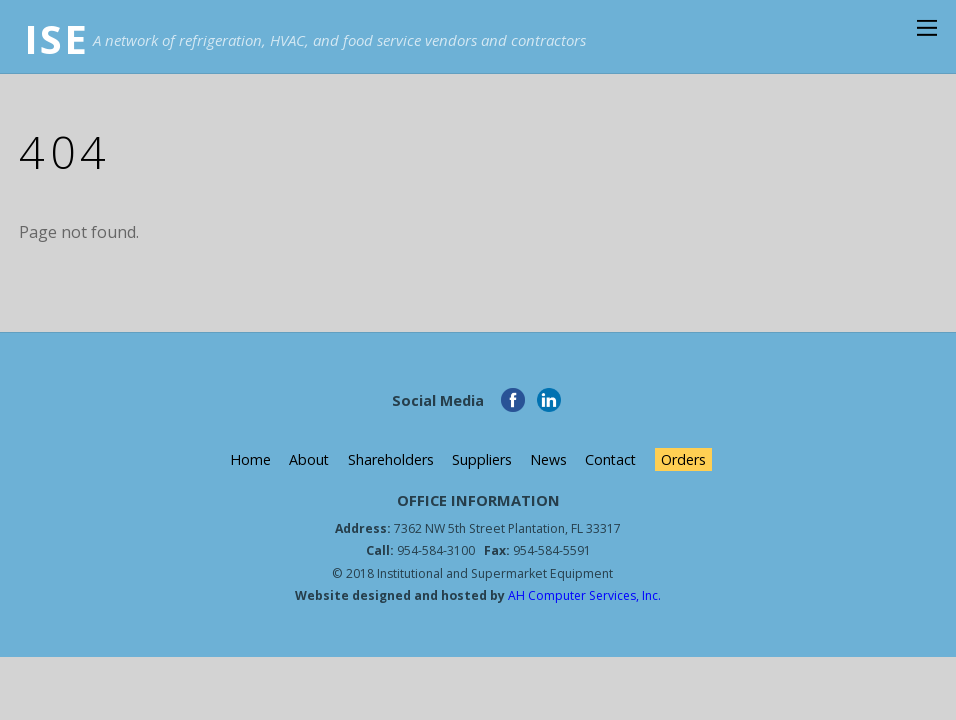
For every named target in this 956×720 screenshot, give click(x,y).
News (548, 459)
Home (248, 459)
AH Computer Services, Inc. (583, 595)
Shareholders (390, 459)
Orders (684, 459)
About (308, 459)
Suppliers (481, 459)
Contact (611, 459)
